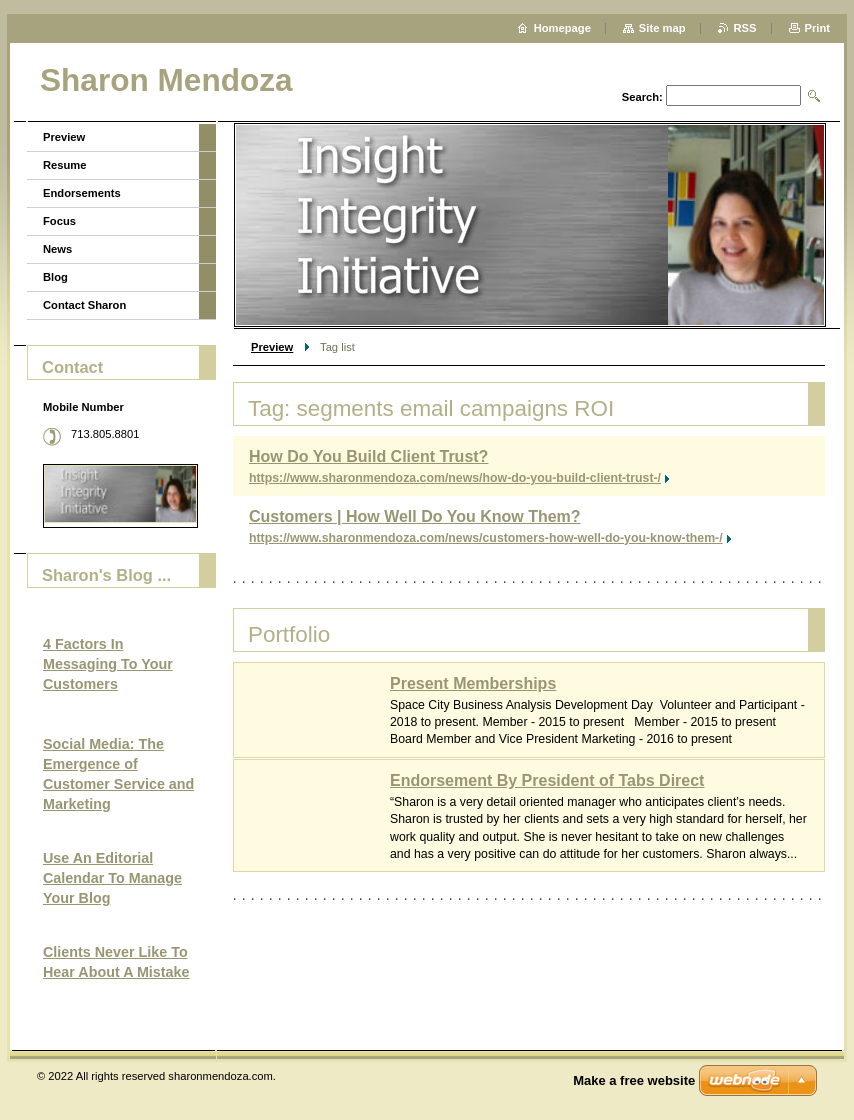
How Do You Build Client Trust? (368, 456)
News (57, 249)
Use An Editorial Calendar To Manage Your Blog (112, 878)
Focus (59, 221)
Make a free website (634, 1080)
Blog (55, 277)
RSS (745, 28)
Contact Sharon (84, 305)
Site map (662, 28)
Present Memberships (473, 683)
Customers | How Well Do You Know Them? (415, 516)
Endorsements (82, 193)
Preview (272, 347)
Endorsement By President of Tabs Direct (547, 780)
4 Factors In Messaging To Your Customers (108, 664)
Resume (65, 165)
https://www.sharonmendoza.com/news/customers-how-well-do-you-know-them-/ (486, 538)
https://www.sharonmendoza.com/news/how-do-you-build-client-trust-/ (455, 478)
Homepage (562, 28)
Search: (642, 97)
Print (817, 28)
